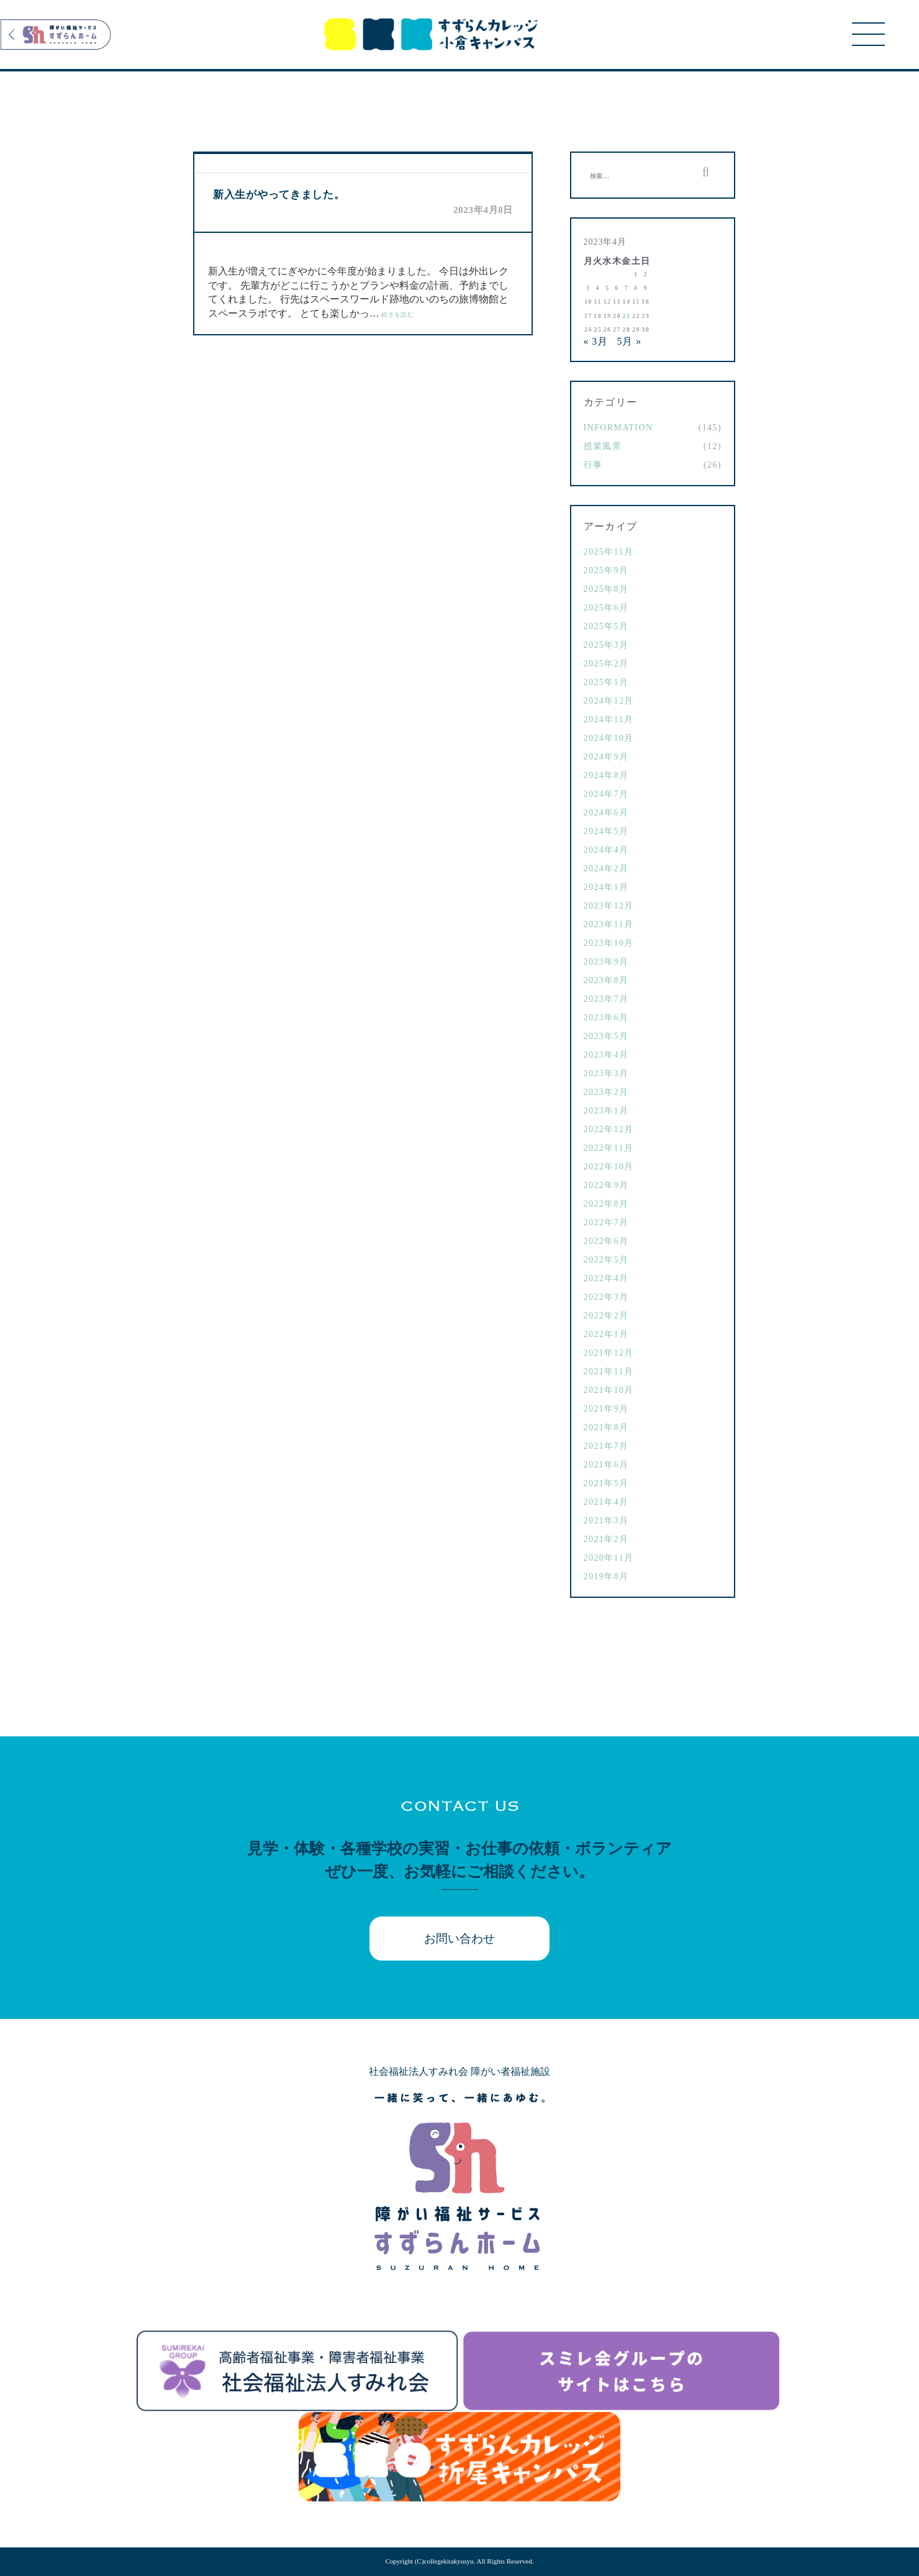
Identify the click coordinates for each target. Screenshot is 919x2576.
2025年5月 (606, 626)
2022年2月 (606, 1315)
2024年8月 (606, 775)
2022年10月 (609, 1166)
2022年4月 (606, 1278)
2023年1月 (606, 1110)
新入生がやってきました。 (279, 195)
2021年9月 (606, 1408)
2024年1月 (606, 887)
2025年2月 (606, 663)
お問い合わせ (459, 1938)
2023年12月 (609, 905)
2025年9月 (606, 570)
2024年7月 (606, 794)
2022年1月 (606, 1334)
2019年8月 (606, 1576)
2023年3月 (606, 1073)
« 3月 (596, 341)
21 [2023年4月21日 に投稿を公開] (627, 315)
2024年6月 (606, 812)
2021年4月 (606, 1502)
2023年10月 (609, 943)
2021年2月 (606, 1539)
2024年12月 (609, 700)
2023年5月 (606, 1036)
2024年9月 (606, 756)
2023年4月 (606, 1054)
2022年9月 (606, 1185)
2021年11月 (609, 1371)
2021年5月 (606, 1483)
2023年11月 (609, 924)
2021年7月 (606, 1446)
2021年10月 (609, 1390)
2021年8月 (606, 1427)
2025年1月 (606, 682)
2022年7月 (606, 1222)
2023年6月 (606, 1017)
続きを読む (397, 314)
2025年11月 (609, 551)
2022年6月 (606, 1241)
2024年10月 (609, 738)
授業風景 (603, 446)
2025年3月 (606, 645)
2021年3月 (606, 1520)
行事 (593, 464)
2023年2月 (606, 1092)
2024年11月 (609, 719)
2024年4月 (606, 850)
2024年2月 (606, 868)
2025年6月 (606, 607)
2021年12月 (609, 1353)
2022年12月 (609, 1129)
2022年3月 (606, 1297)
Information (618, 427)
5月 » (629, 341)
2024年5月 (606, 831)
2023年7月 (606, 999)
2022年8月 (606, 1204)
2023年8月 (606, 980)
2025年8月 (606, 589)
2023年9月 (606, 961)
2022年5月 (606, 1259)
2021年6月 (606, 1464)
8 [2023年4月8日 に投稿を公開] (636, 287)
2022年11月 (609, 1148)
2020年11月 (609, 1557)
